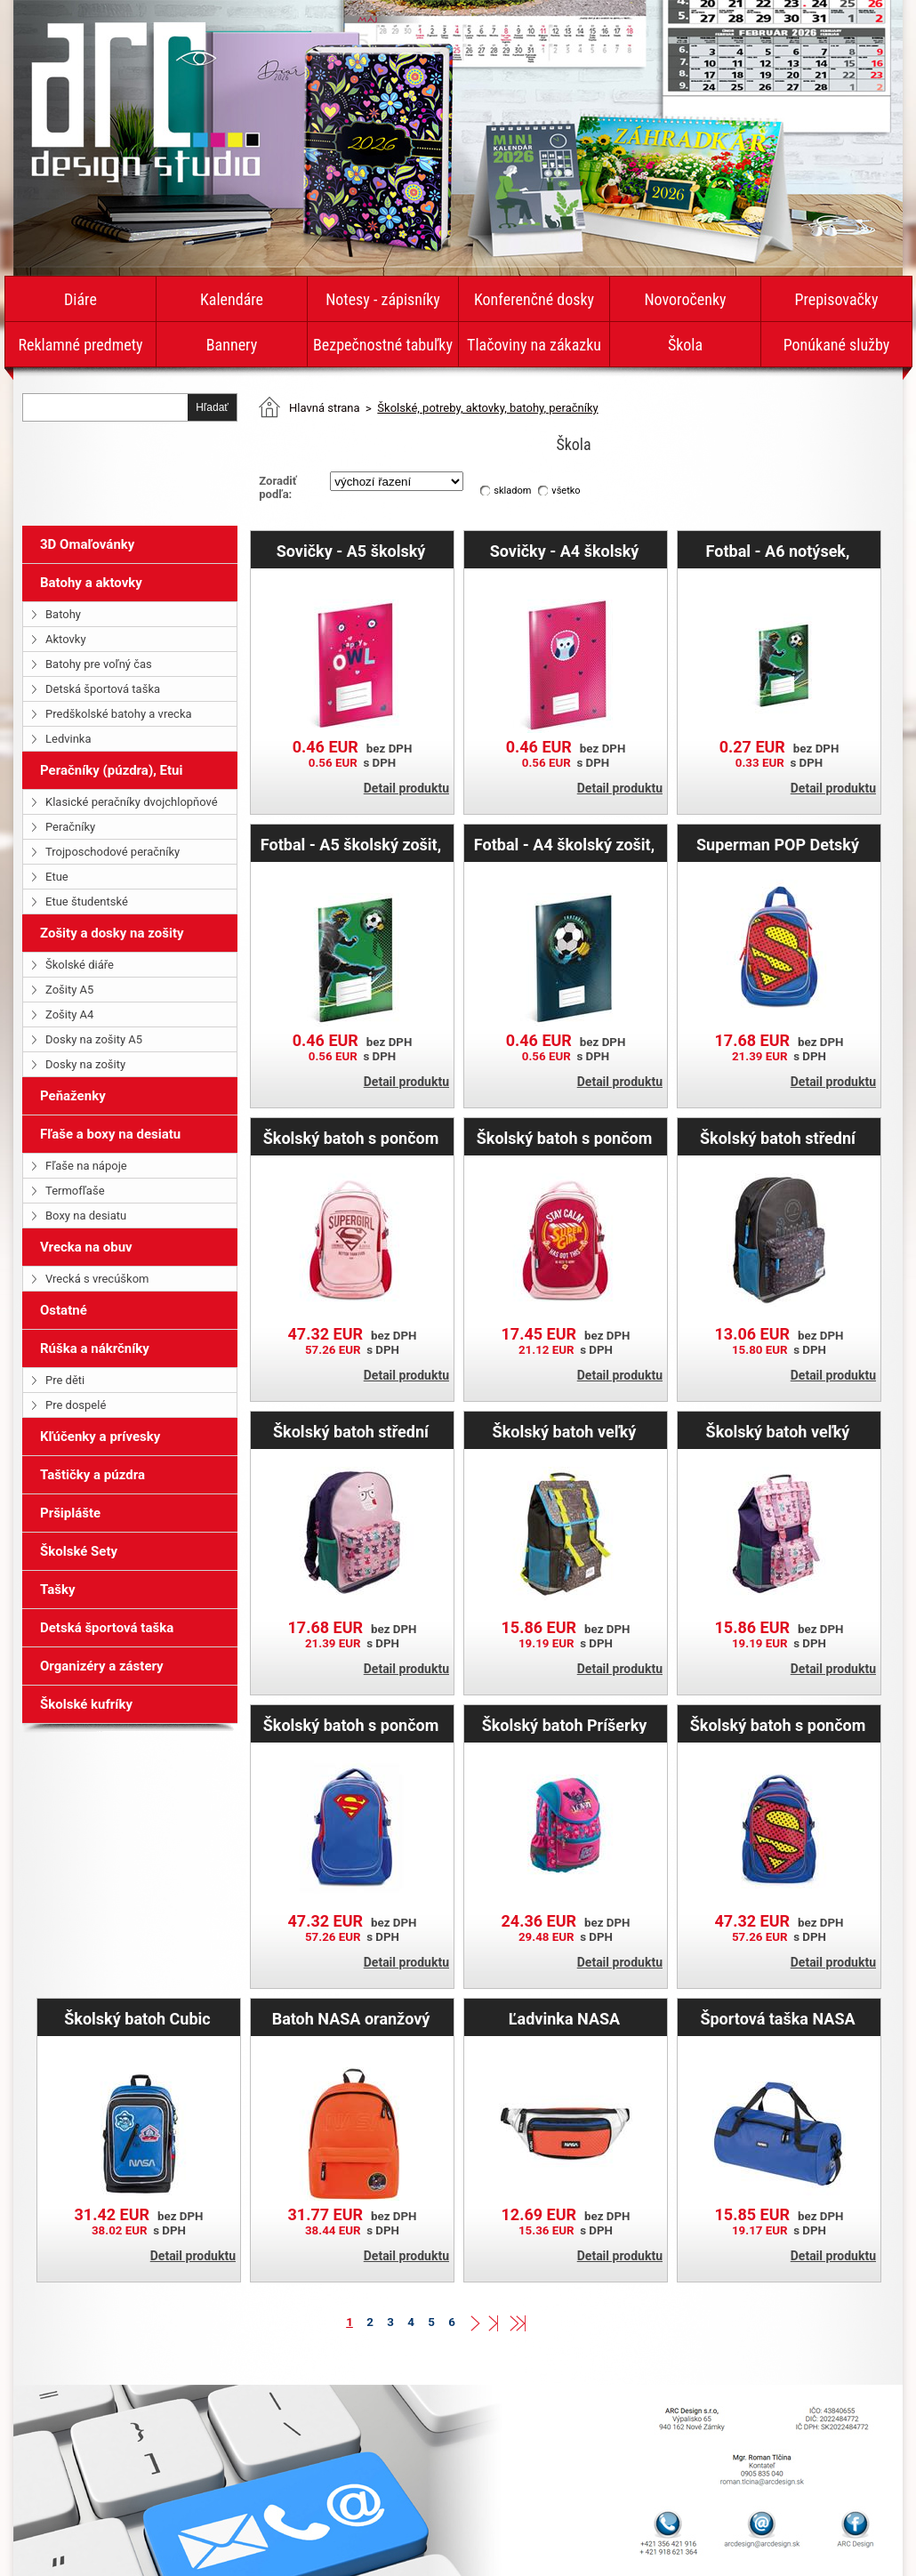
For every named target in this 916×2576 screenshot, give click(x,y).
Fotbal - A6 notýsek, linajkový (778, 550)
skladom (512, 490)
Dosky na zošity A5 (93, 1039)
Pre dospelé (75, 1405)
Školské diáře (79, 964)
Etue (56, 876)
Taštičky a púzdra (92, 1475)
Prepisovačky (837, 299)
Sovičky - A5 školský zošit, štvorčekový (351, 550)
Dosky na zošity (85, 1064)
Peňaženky (73, 1096)
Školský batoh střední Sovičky (351, 1431)
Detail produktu (406, 788)
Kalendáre (231, 299)
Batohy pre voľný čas (98, 664)
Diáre (80, 299)
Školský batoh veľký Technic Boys (565, 1431)
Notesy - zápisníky (382, 299)
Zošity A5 (69, 989)
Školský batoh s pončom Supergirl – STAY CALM (565, 1138)
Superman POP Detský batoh (777, 844)
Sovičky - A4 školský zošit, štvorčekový (564, 550)
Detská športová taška (102, 689)
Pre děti (64, 1380)
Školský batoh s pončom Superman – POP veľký (778, 1725)
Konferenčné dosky (534, 299)
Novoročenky (685, 299)
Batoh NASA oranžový (351, 2018)
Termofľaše (75, 1190)
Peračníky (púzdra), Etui (111, 770)
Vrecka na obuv (86, 1247)
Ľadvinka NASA (564, 2018)
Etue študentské (86, 901)
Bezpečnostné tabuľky (383, 344)
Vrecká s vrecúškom (97, 1278)
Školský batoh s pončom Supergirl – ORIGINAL (351, 1138)
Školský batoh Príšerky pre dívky (564, 1725)
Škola (685, 344)
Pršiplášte (70, 1513)
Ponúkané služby (836, 344)
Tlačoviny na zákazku (534, 344)
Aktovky (65, 639)
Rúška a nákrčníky (94, 1348)
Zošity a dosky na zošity (112, 933)
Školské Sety (78, 1551)
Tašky (58, 1590)
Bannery (231, 344)
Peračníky (70, 826)
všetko (565, 490)
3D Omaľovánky (87, 544)
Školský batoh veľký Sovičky (778, 1431)
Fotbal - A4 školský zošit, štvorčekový (564, 844)
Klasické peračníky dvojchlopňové (131, 802)
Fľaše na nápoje (86, 1165)
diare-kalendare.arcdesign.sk (145, 101)
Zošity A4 (69, 1014)
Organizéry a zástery (102, 1666)
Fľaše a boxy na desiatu (110, 1134)
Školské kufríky (86, 1704)
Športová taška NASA (777, 2018)
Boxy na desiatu (85, 1215)
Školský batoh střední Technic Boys (778, 1138)
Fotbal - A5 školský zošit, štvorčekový (351, 844)
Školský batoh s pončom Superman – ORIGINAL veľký (351, 1725)
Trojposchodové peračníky (112, 851)
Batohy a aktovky (91, 583)
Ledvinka (68, 738)
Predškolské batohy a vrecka (118, 713)
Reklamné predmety (80, 344)
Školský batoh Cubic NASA (137, 2018)
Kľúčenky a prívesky (100, 1437)
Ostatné (63, 1310)
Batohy (63, 614)
